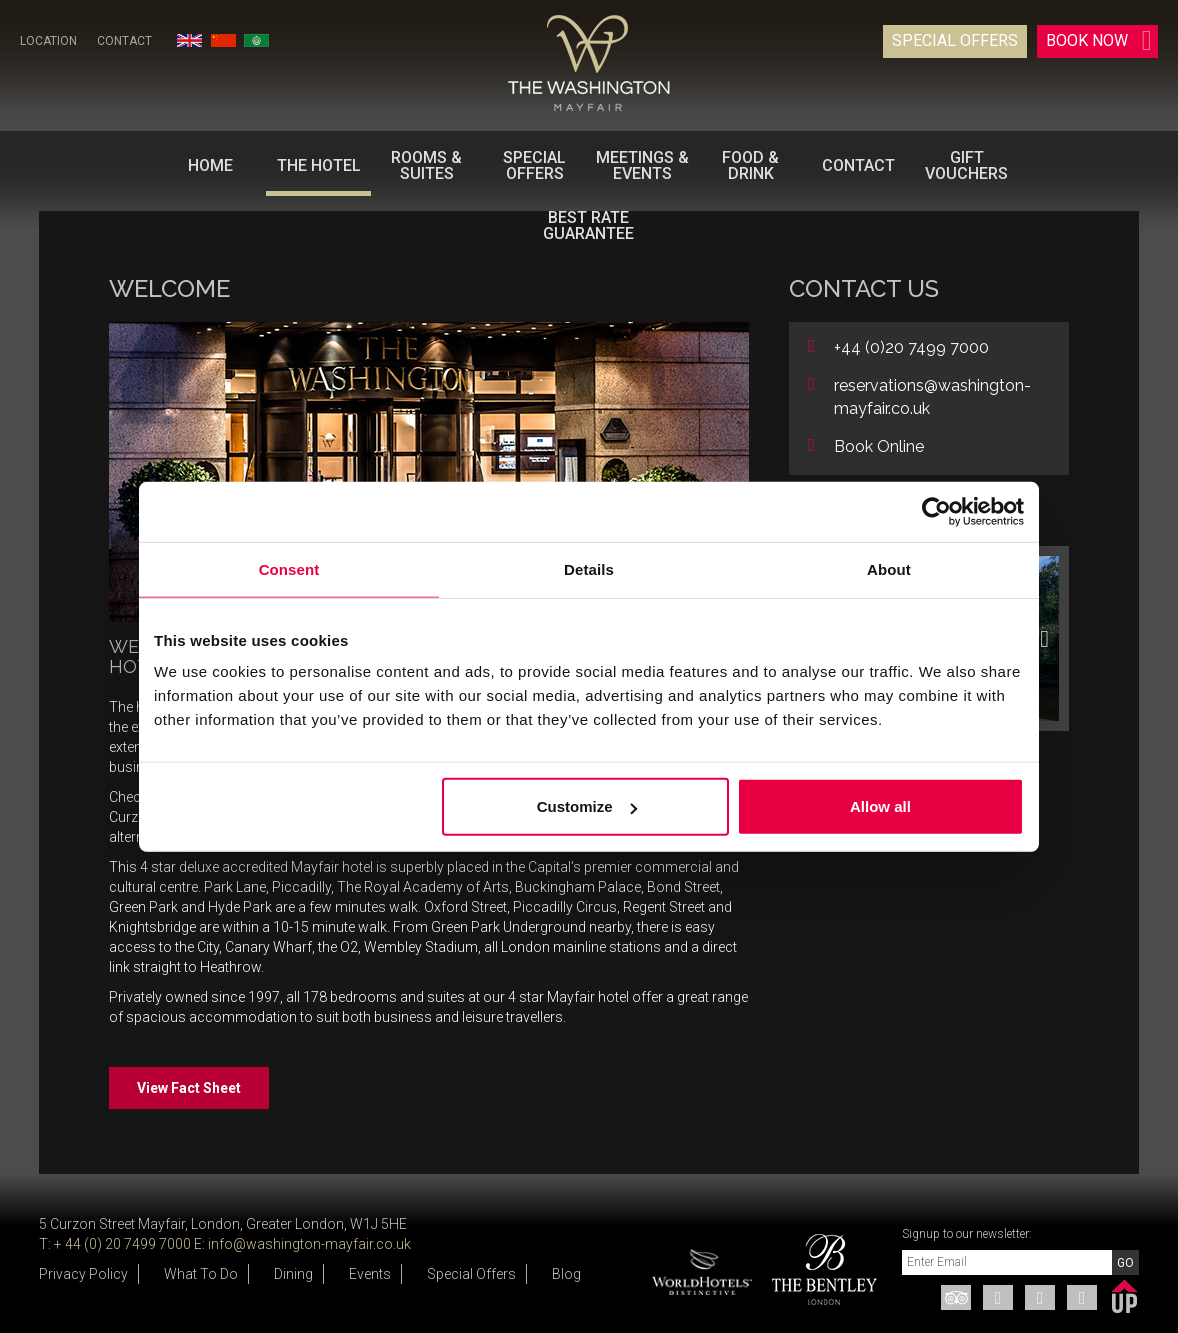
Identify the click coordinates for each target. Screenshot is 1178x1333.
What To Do (201, 1274)
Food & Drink (750, 165)
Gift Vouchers (966, 165)
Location (48, 41)
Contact (124, 41)
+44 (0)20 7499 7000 (911, 347)
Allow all (880, 806)
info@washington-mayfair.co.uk (309, 1244)
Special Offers (955, 40)
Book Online (879, 446)
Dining (293, 1274)
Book (1099, 41)
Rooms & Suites (426, 165)
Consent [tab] (289, 568)
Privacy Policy (83, 1274)
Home (210, 165)
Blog (566, 1274)
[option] (817, 1269)
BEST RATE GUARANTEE (588, 225)
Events (370, 1274)
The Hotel (319, 165)
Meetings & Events (642, 165)
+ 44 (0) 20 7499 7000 (122, 1244)
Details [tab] (589, 568)
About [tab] (889, 568)
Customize (587, 806)
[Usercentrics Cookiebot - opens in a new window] (936, 511)
